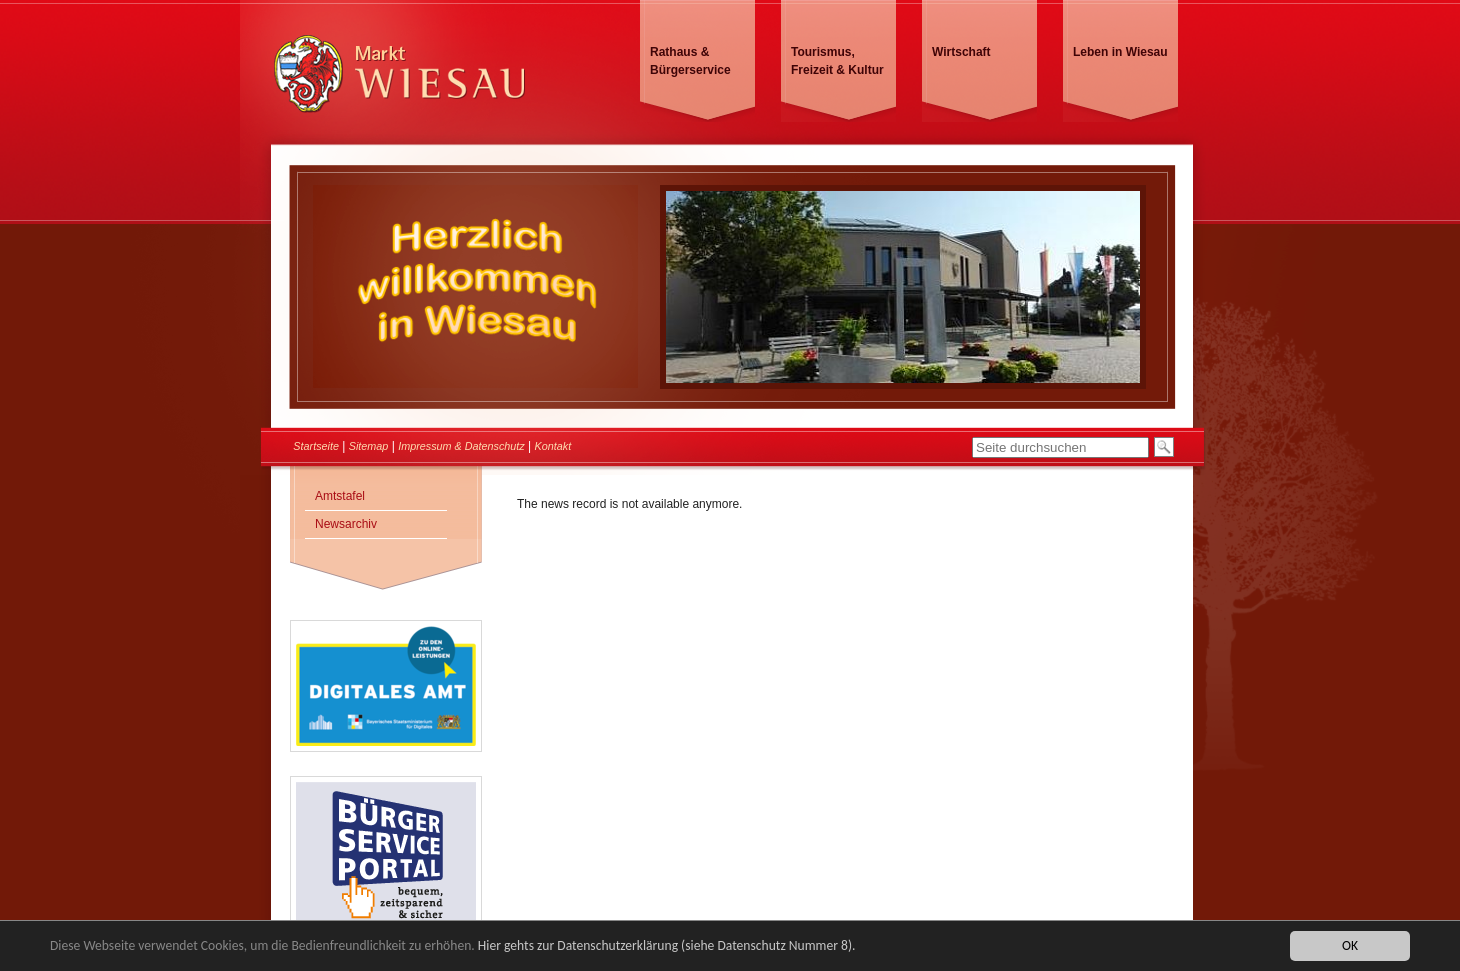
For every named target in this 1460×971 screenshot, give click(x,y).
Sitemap (369, 446)
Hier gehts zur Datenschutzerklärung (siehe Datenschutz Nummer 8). (667, 945)
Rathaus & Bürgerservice (690, 61)
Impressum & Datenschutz (461, 446)
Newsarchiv (346, 524)
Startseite (316, 446)
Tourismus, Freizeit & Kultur (837, 61)
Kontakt (553, 446)
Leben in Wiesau (1120, 52)
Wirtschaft (961, 52)
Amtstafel (340, 496)
